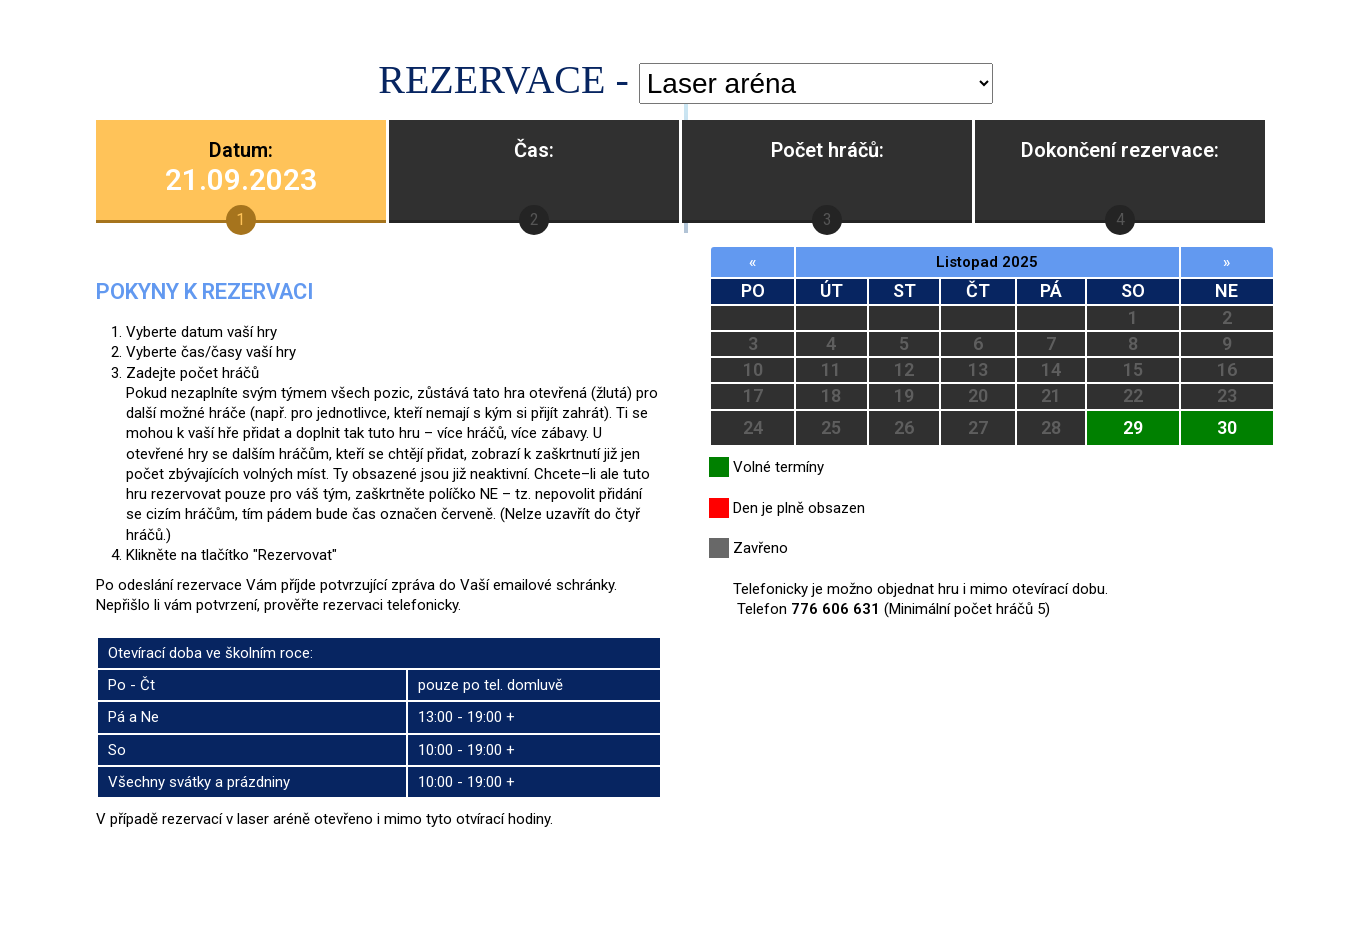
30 (1227, 427)
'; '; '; (816, 83)
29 (1133, 427)
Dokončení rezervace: (1120, 150)
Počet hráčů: (827, 150)
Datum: (241, 167)
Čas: (534, 150)
